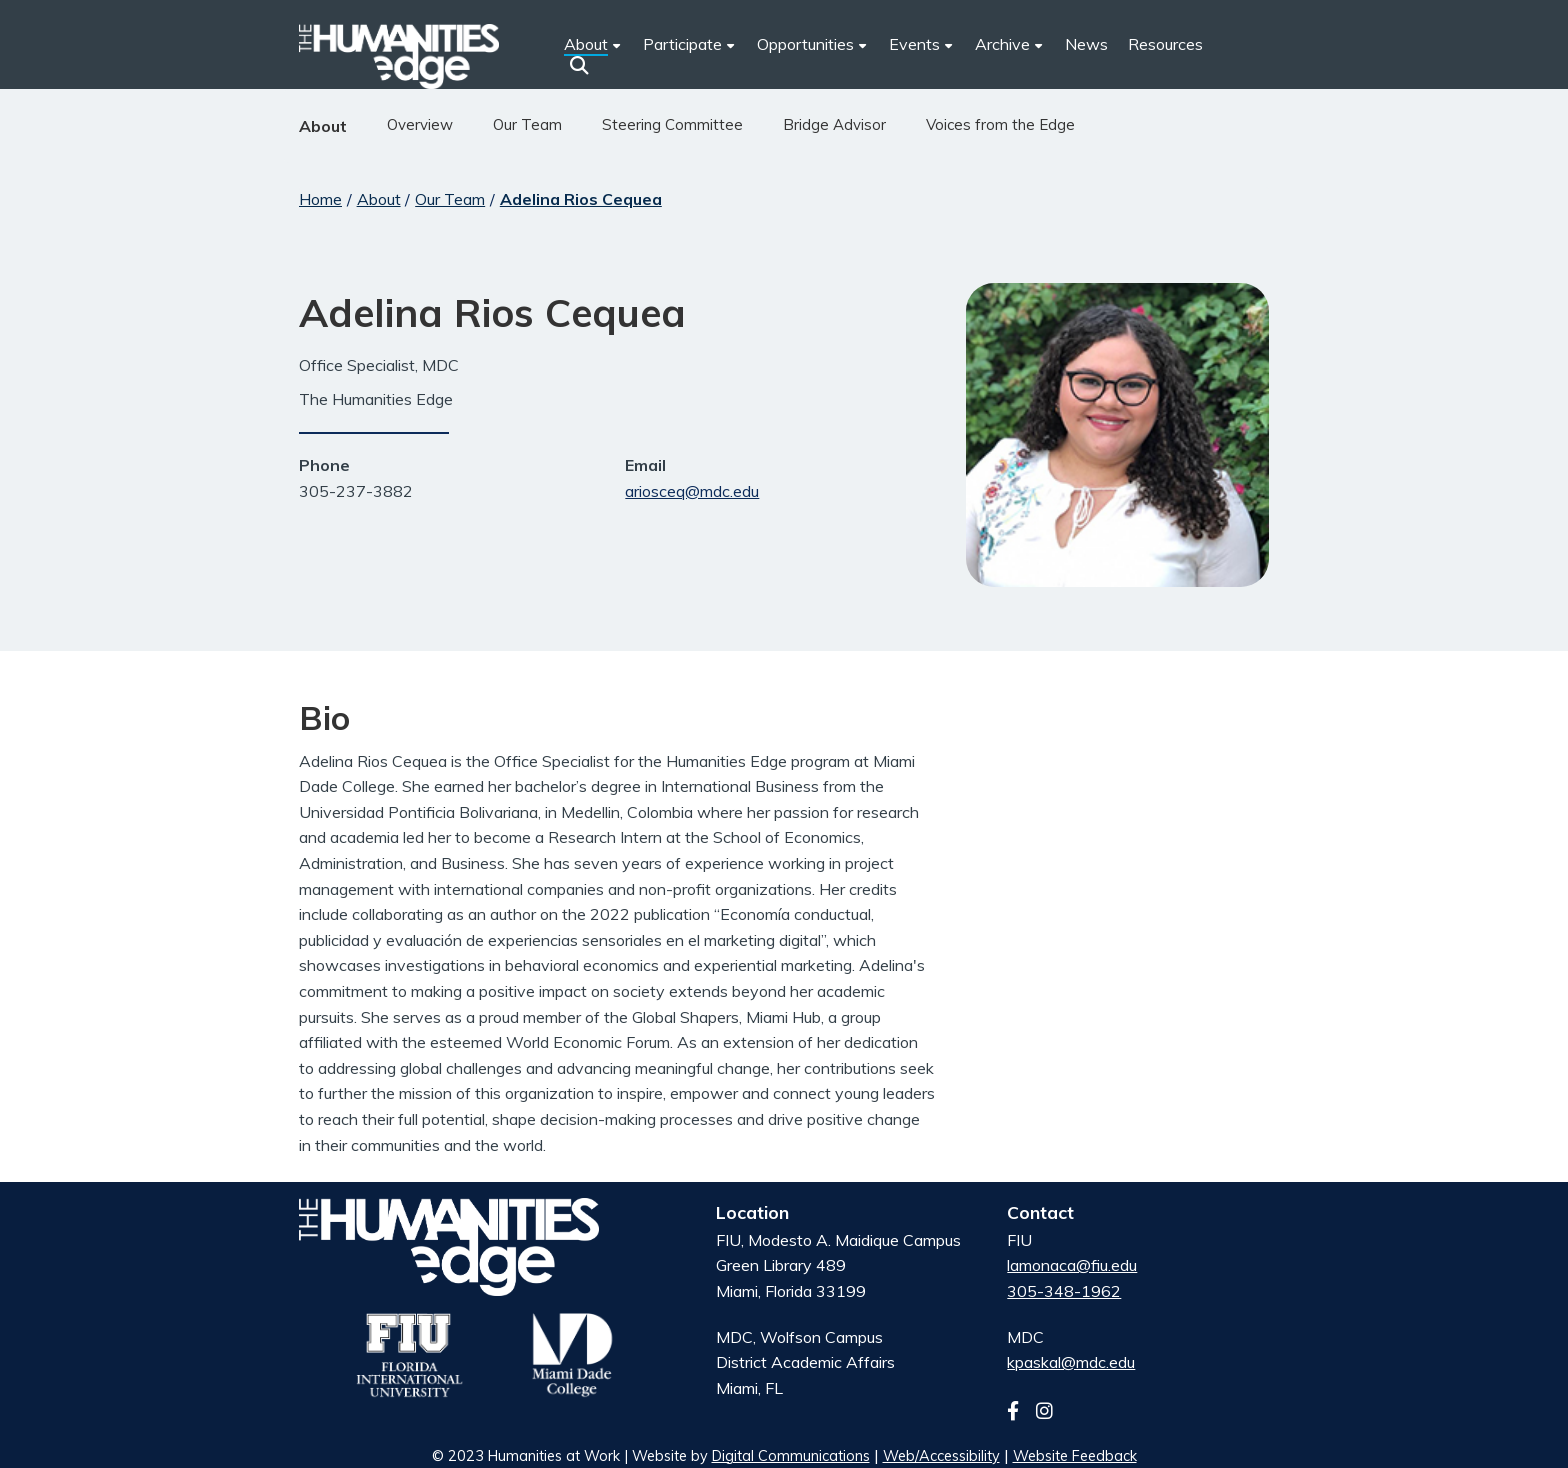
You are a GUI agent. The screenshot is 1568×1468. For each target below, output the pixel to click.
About (323, 126)
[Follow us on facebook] (1019, 1411)
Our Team (450, 199)
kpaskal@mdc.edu (1071, 1362)
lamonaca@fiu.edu (1072, 1265)
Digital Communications (791, 1456)
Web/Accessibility (941, 1456)
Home (320, 199)
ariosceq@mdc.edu (692, 491)
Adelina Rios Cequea (581, 199)
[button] (579, 65)
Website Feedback (1075, 1456)
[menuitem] (690, 45)
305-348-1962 (1064, 1291)
